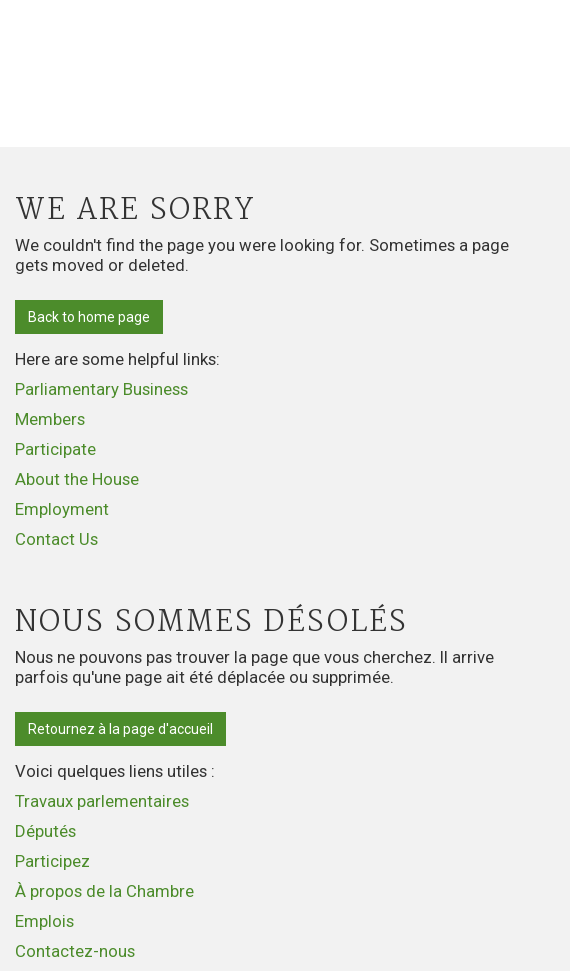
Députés (45, 831)
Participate (55, 449)
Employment (62, 509)
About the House (77, 479)
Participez (52, 861)
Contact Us (56, 539)
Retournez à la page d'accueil (120, 729)
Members (50, 419)
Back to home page (89, 317)
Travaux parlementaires (102, 801)
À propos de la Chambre (104, 891)
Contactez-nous (75, 951)
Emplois (44, 921)
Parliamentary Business (101, 389)
